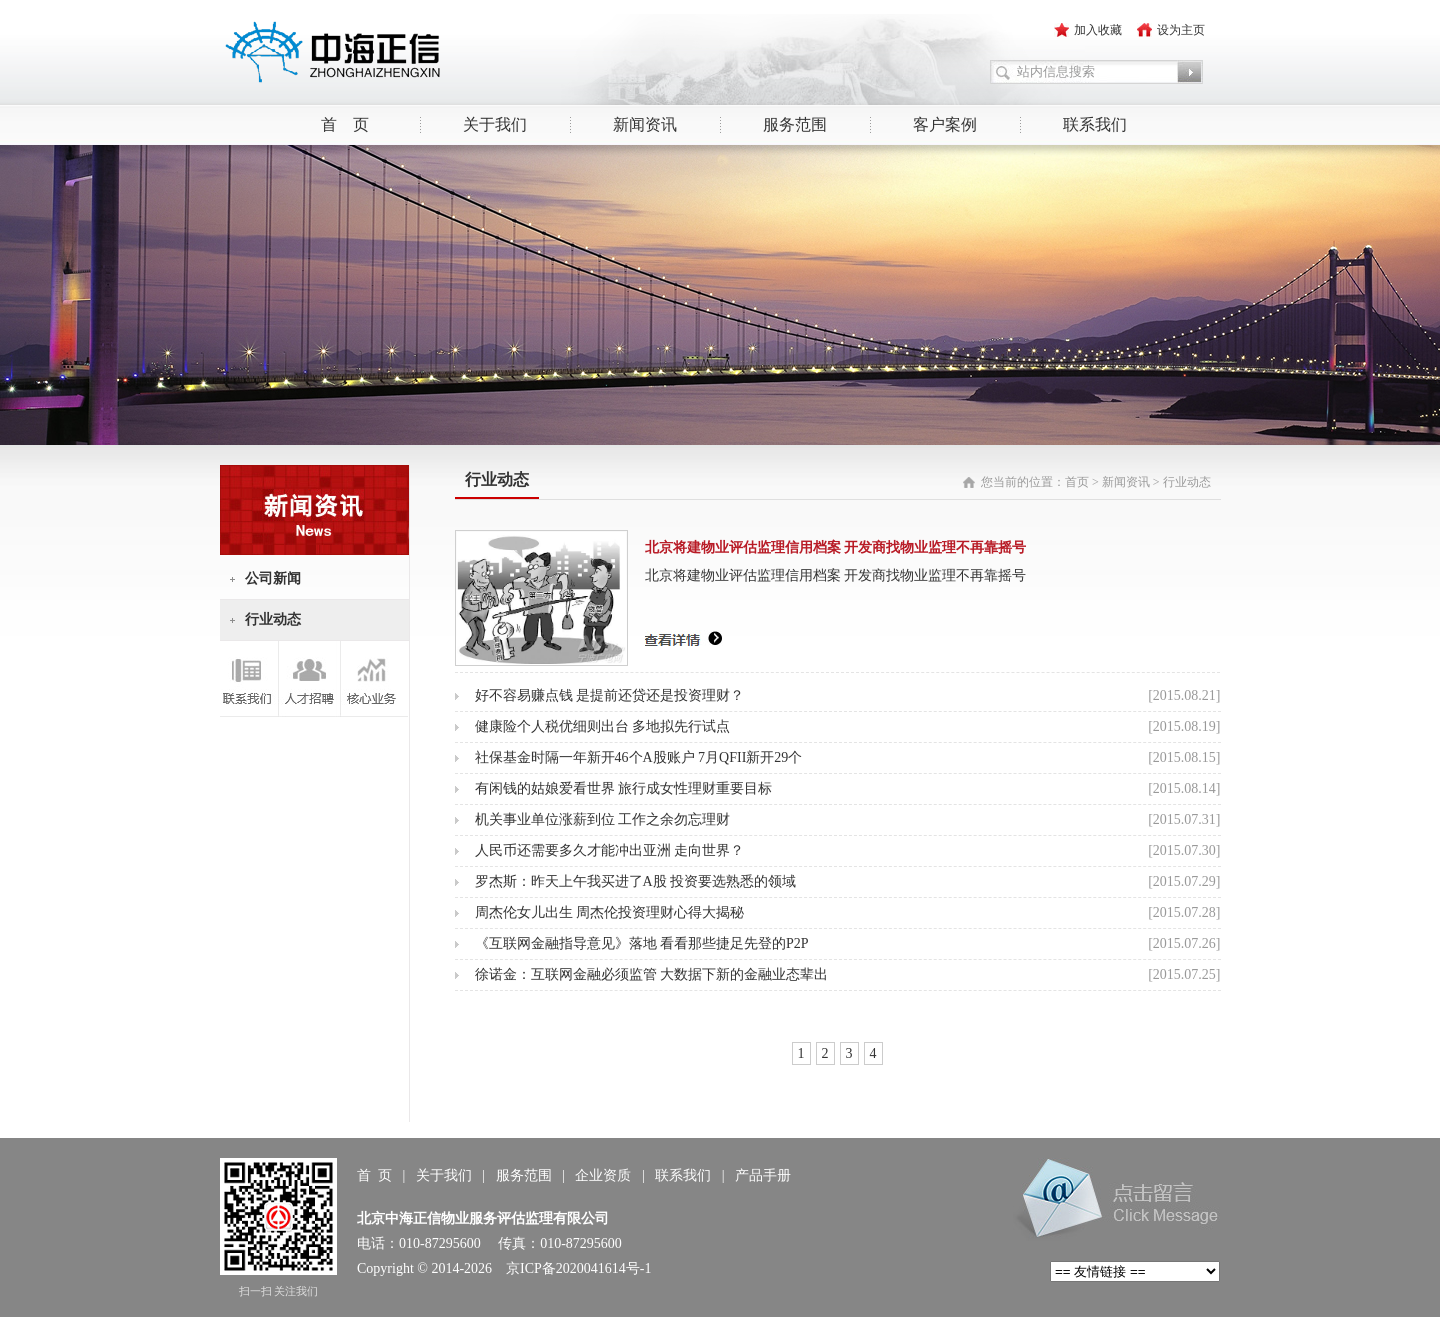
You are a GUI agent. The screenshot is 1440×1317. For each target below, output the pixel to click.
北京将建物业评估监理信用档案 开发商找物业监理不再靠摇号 (836, 547)
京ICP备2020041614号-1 (578, 1268)
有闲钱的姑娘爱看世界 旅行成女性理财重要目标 (624, 788)
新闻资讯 (645, 124)
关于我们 (495, 124)
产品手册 (763, 1175)
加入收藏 (1098, 30)
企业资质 (603, 1175)
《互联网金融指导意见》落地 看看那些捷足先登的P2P (642, 943)
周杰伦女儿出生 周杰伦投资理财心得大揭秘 (610, 912)
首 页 (345, 124)
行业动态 (273, 619)
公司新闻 (273, 578)
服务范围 (795, 124)
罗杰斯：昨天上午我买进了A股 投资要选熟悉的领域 (636, 881)
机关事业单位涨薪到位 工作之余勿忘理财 (603, 819)
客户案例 (945, 124)
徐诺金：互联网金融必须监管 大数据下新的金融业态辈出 (652, 974)
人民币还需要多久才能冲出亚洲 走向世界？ (610, 850)
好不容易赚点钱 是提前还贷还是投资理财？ (610, 695)
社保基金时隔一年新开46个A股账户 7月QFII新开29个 (639, 757)
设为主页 (1181, 30)
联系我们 (1095, 124)
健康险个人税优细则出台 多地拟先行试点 (603, 726)
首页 (1077, 482)
